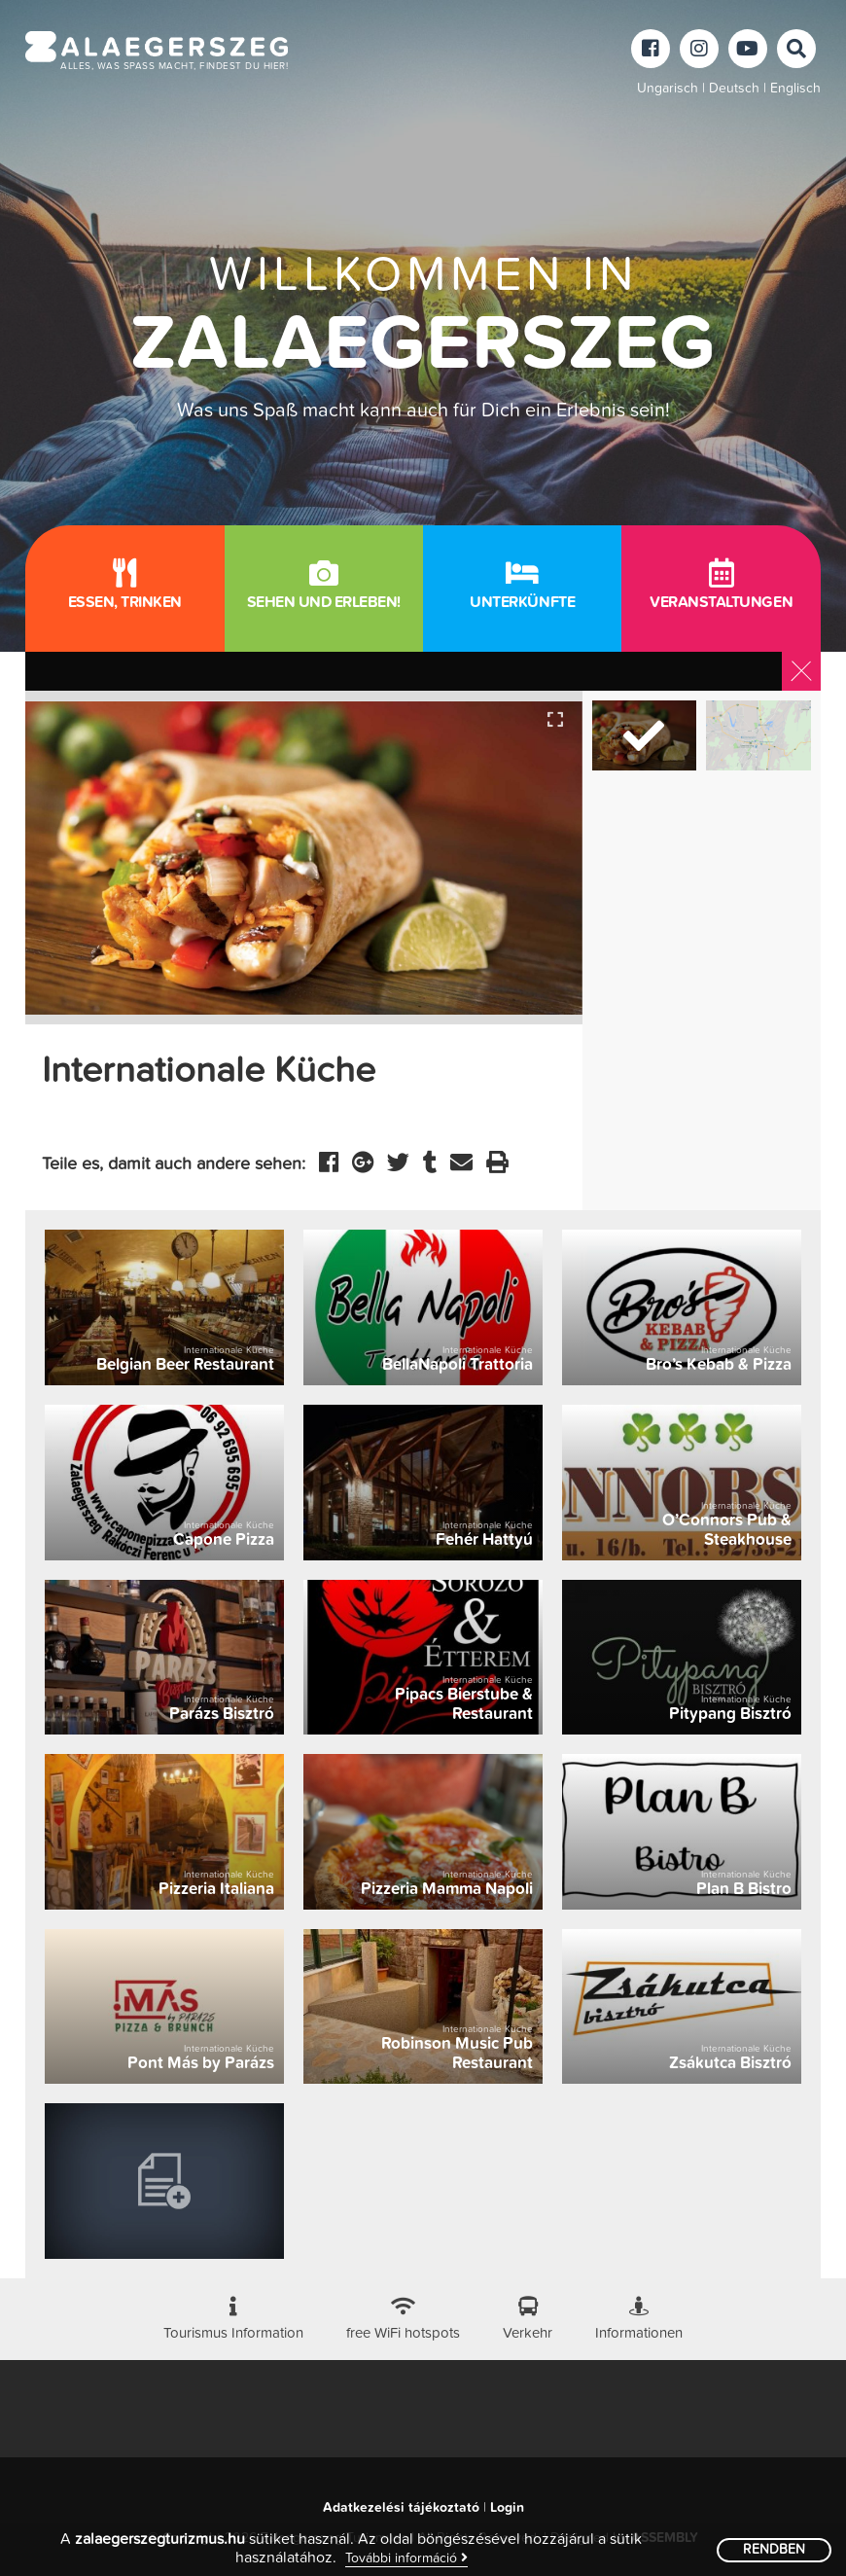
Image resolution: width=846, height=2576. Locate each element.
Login (507, 2508)
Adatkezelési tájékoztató (401, 2508)
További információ (406, 2558)
